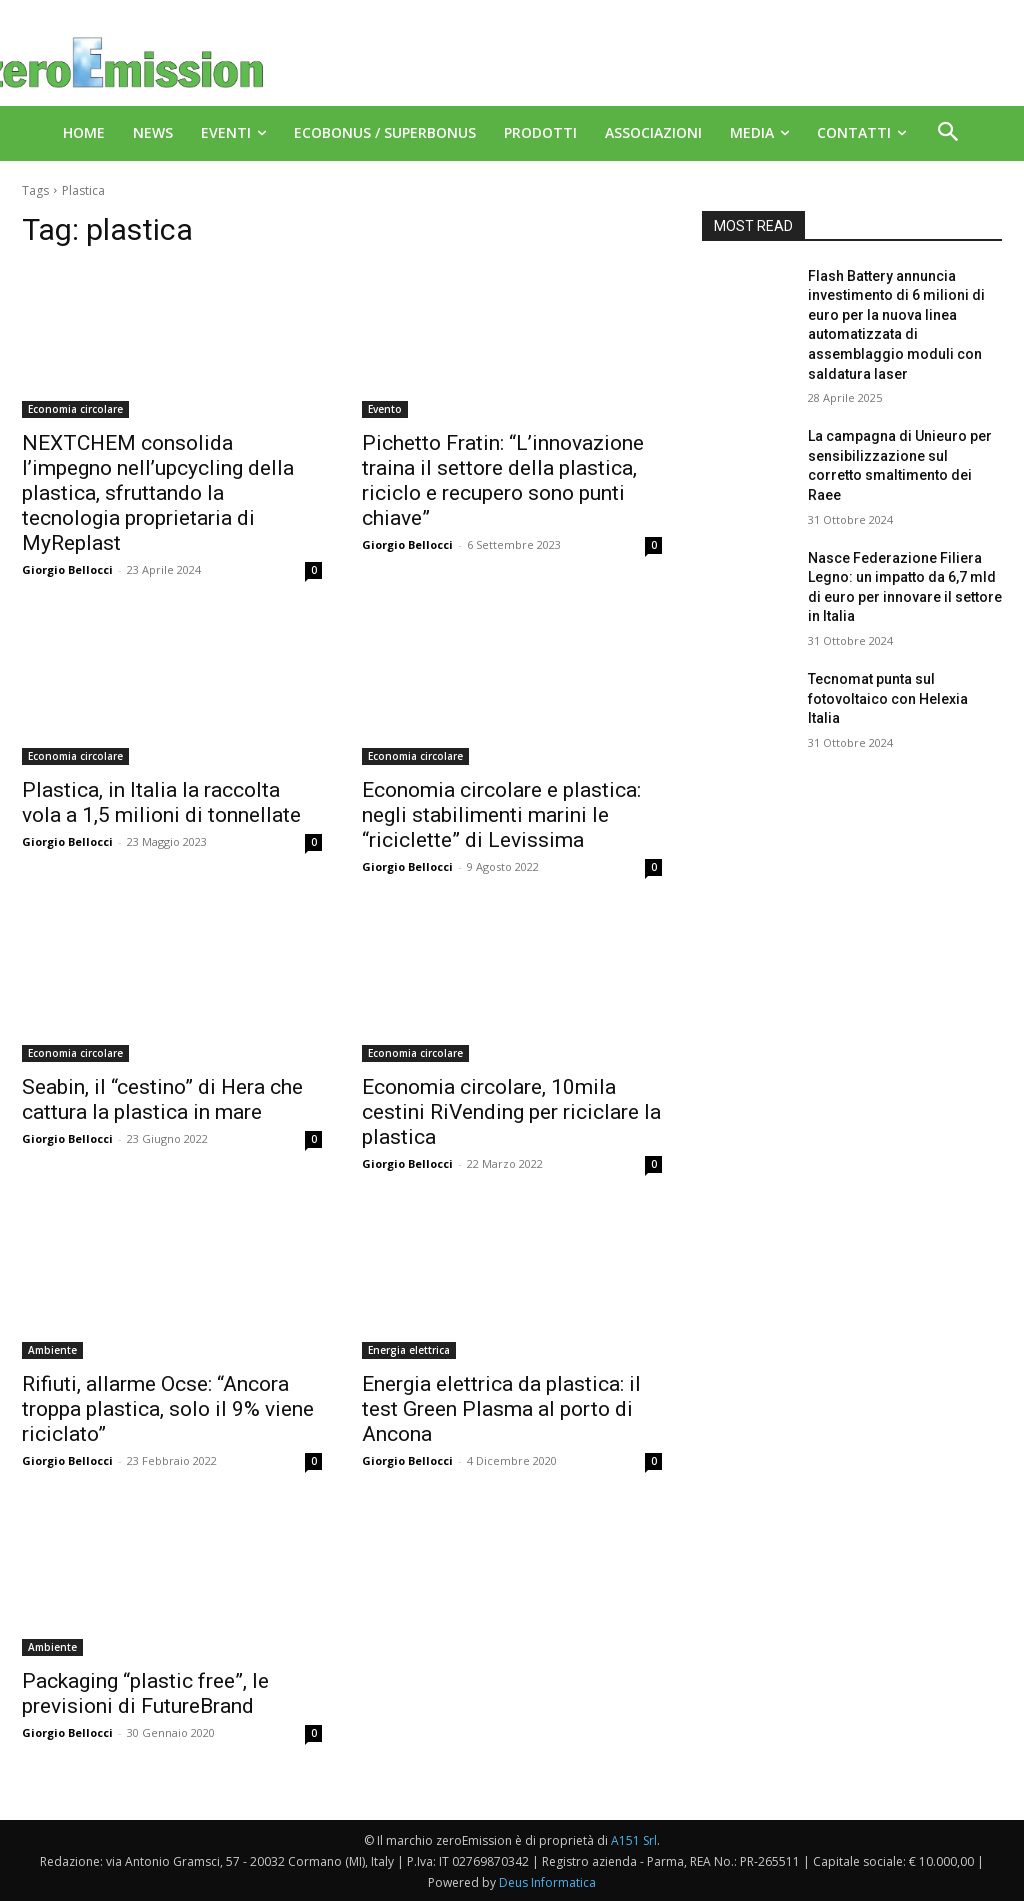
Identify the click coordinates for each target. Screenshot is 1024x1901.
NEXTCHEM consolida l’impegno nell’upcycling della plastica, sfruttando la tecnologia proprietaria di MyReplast (158, 493)
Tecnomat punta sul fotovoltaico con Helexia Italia (888, 698)
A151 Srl (634, 1840)
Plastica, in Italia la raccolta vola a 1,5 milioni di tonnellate (161, 802)
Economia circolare (75, 409)
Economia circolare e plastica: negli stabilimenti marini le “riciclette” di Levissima (501, 815)
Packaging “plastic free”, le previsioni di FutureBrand (145, 1693)
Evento (385, 409)
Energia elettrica (409, 1350)
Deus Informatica (547, 1882)
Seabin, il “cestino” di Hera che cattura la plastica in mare (162, 1099)
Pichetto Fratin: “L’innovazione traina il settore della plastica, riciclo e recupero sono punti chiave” (503, 480)
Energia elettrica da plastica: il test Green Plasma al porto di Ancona (501, 1409)
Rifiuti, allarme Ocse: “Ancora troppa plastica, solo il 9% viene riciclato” (168, 1409)
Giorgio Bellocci (67, 569)
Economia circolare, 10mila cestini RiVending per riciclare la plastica (511, 1112)
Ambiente (52, 1350)
